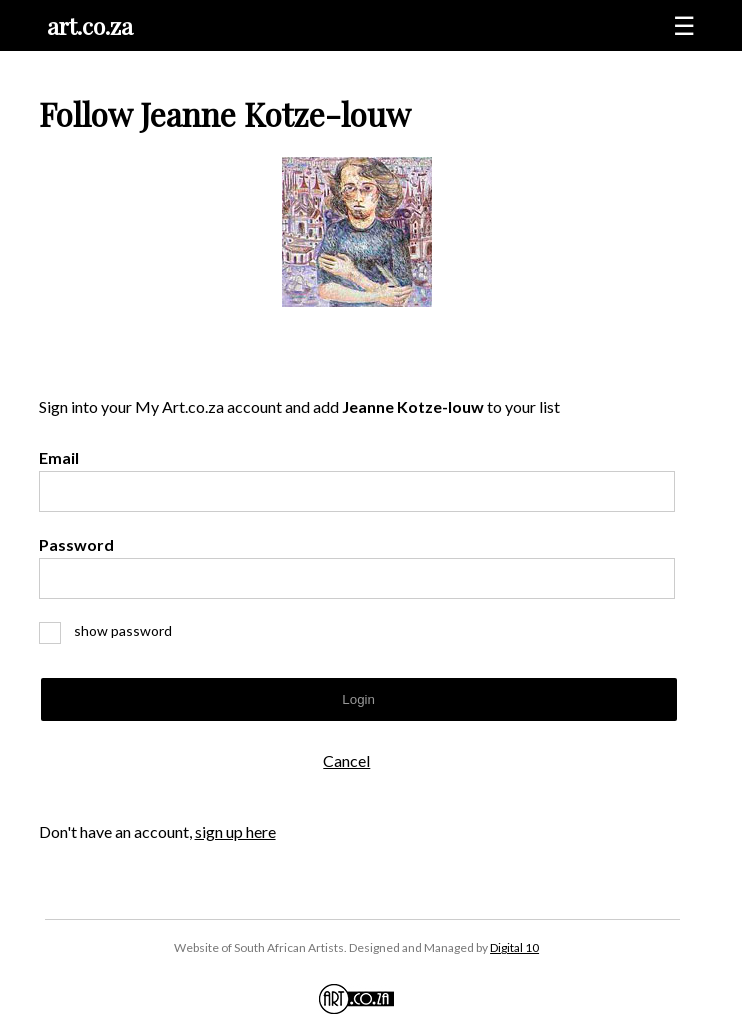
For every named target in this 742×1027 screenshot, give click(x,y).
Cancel (346, 760)
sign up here (235, 831)
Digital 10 (514, 947)
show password (114, 630)
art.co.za (90, 25)
